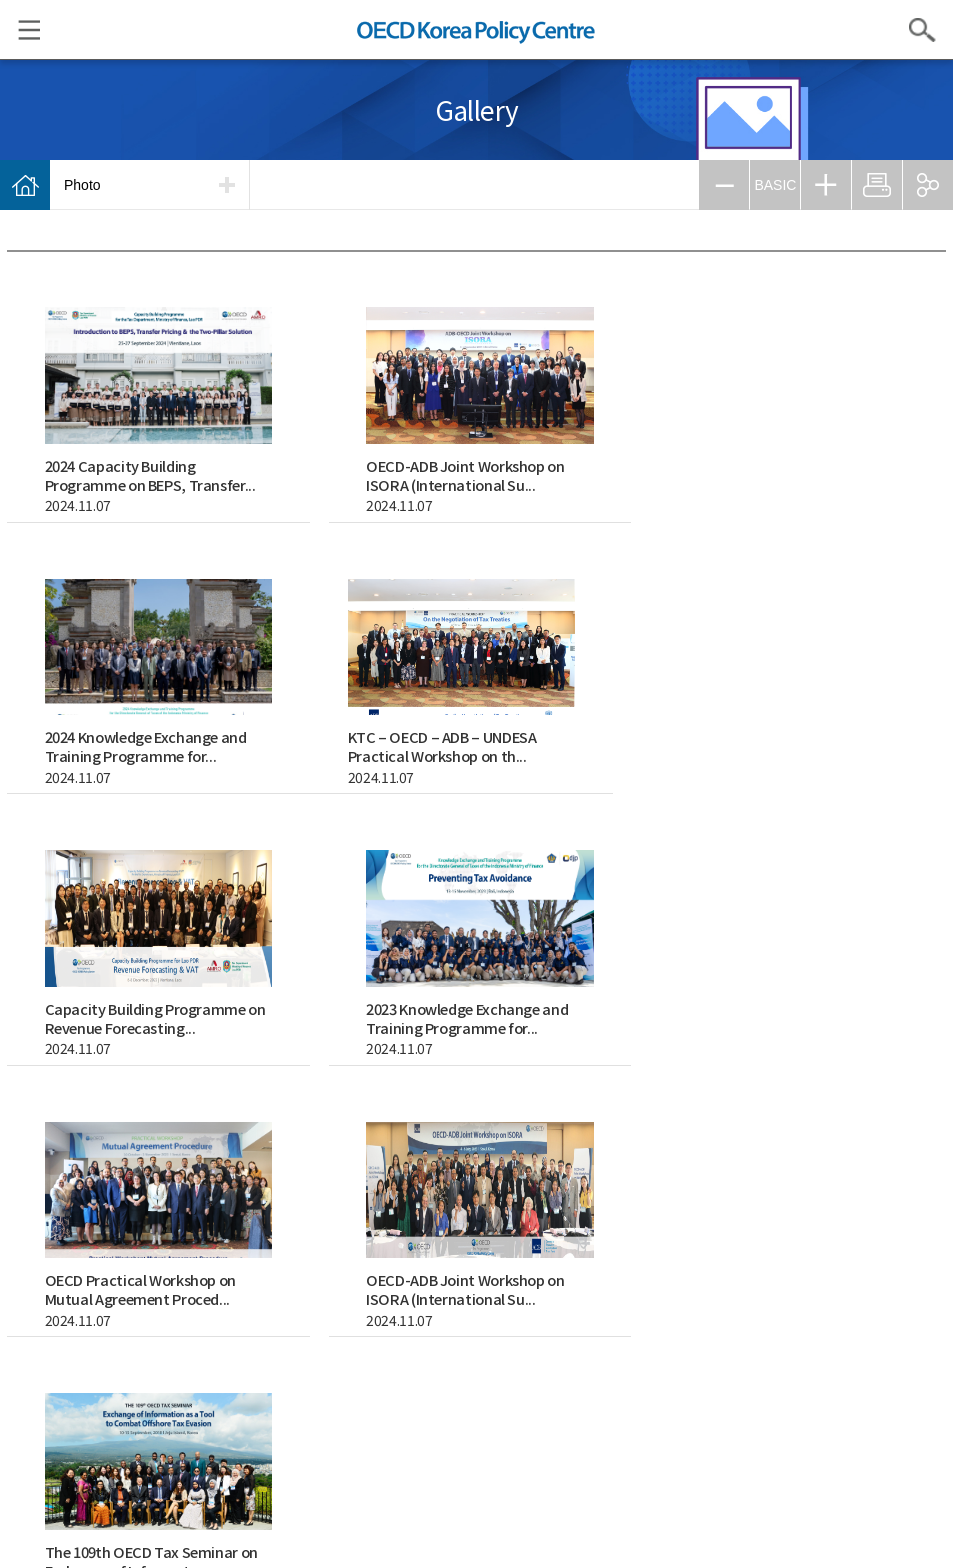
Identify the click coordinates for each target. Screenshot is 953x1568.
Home (25, 185)
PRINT (877, 185)
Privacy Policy (382, 1410)
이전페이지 (724, 1119)
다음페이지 (886, 1119)
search (343, 1119)
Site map (584, 1410)
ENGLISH (532, 1460)
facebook (477, 1518)
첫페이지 (684, 1119)
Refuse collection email (490, 1410)
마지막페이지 (926, 1119)
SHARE (928, 185)
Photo (82, 185)
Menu (20, 30)
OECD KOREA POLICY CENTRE (477, 29)
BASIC (775, 185)
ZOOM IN (826, 185)
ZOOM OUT (724, 185)
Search (923, 30)
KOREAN (421, 1460)
